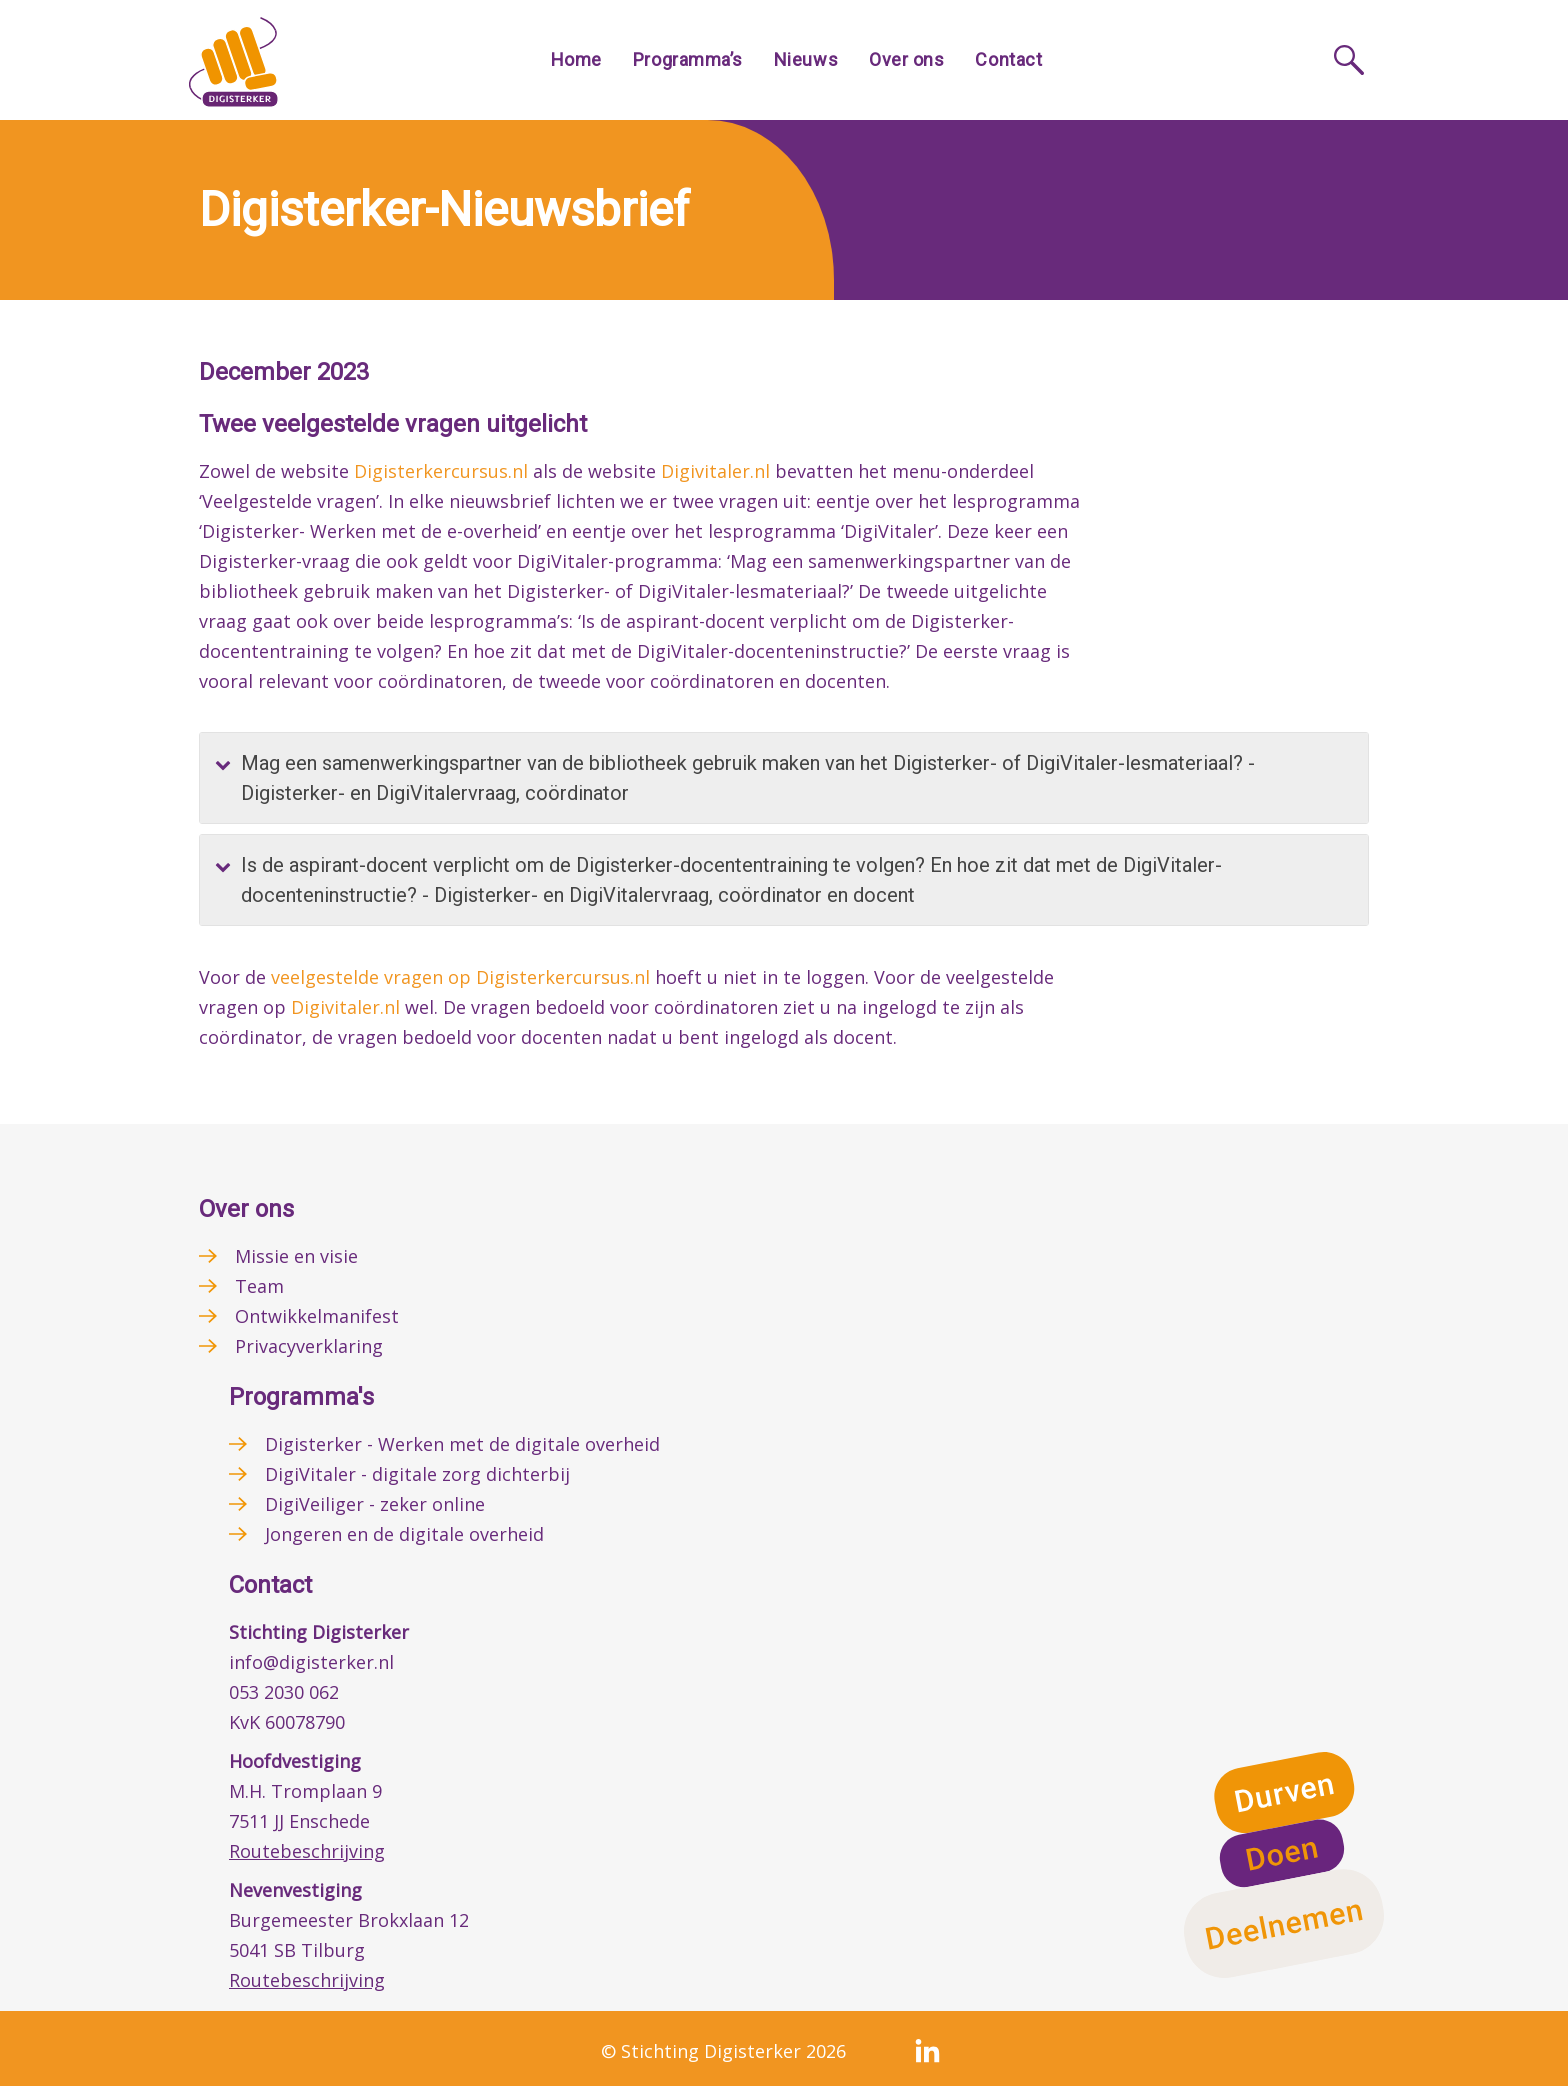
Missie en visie (296, 1256)
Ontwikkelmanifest (317, 1316)
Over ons (906, 59)
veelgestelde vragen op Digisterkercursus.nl (460, 977)
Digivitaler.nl (715, 471)
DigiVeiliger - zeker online (375, 1504)
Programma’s (688, 59)
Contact (1008, 59)
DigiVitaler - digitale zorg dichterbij (417, 1474)
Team (259, 1286)
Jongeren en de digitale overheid (404, 1534)
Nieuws (806, 59)
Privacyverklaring (309, 1346)
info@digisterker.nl (311, 1662)
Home (576, 59)
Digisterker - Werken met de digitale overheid (462, 1444)
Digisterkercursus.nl (441, 471)
